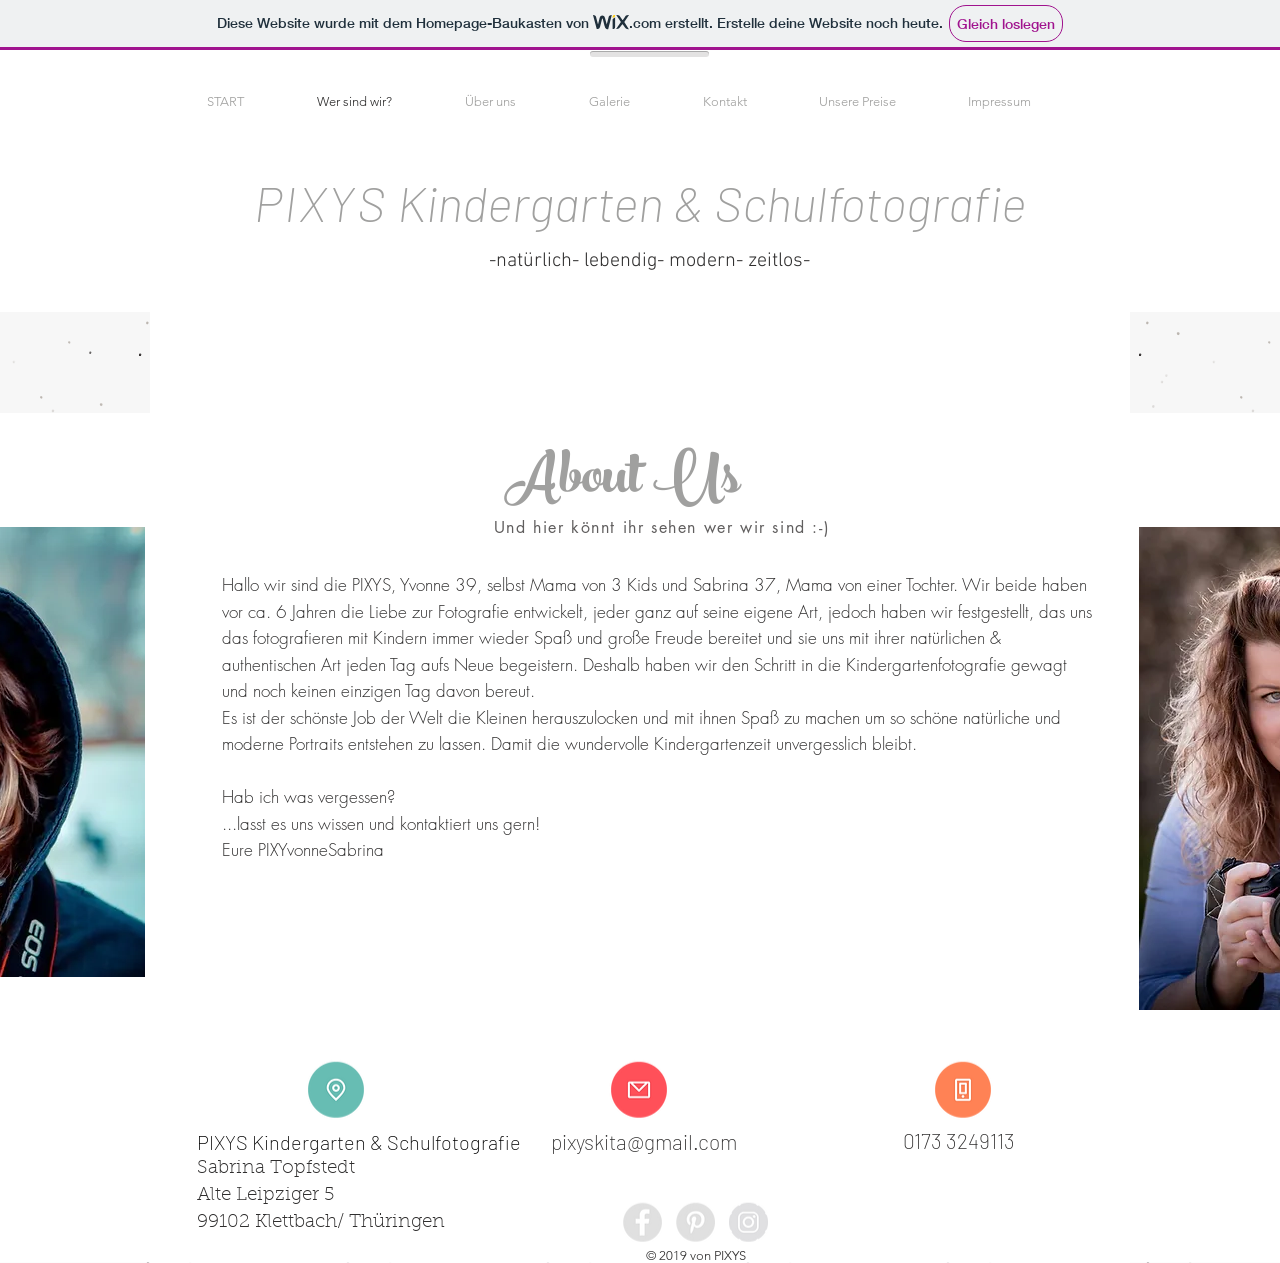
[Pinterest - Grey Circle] (695, 1222)
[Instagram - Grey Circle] (748, 1222)
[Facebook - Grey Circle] (642, 1222)
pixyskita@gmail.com (644, 1141)
